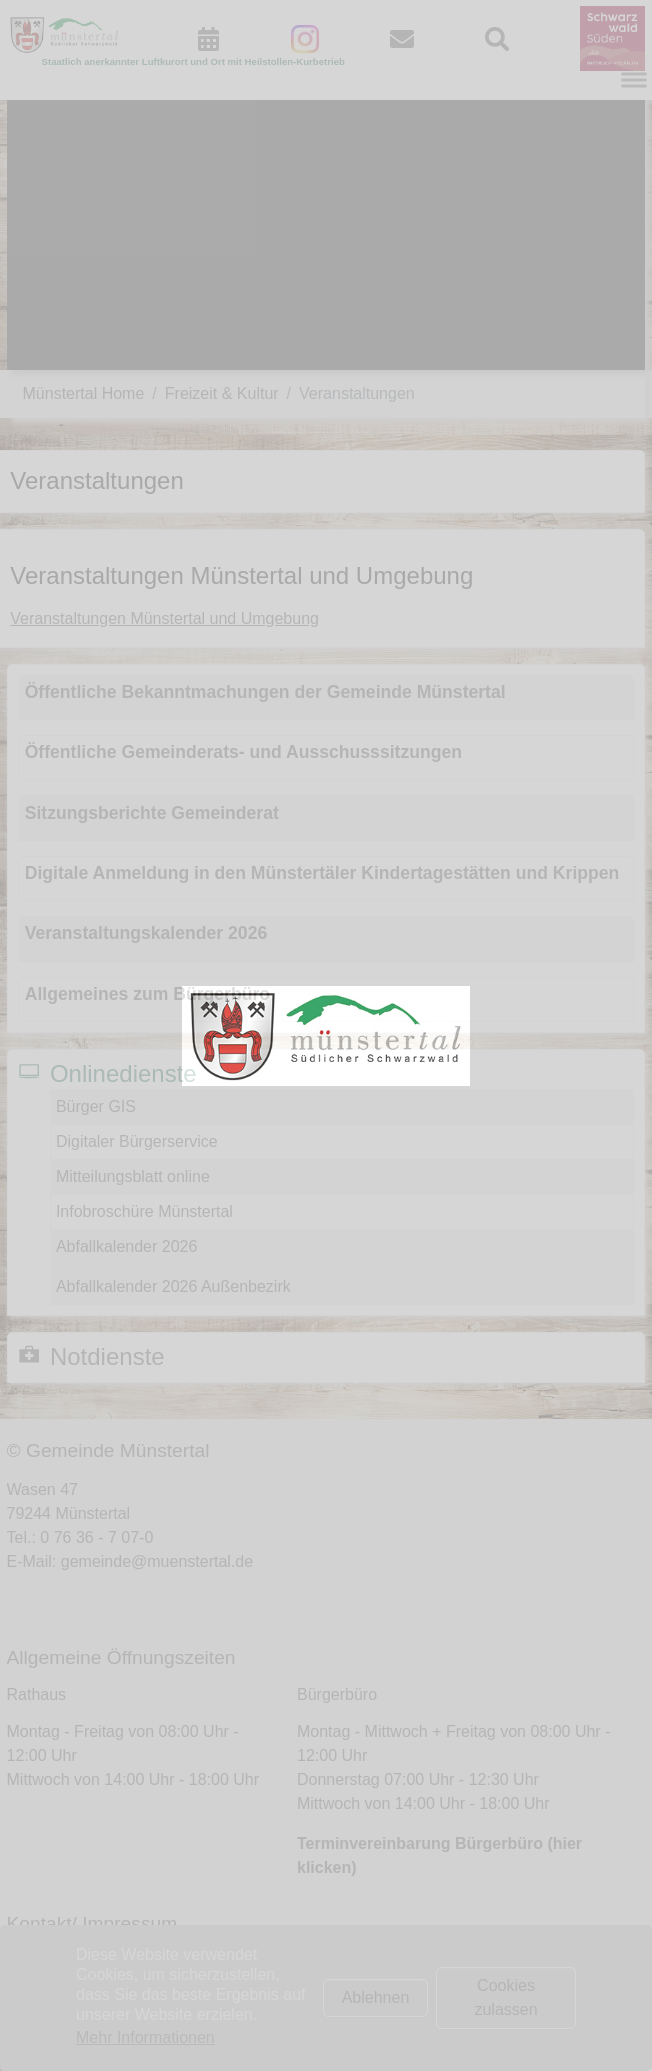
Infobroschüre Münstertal (144, 1211)
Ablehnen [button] (376, 1997)
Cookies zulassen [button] (505, 1997)
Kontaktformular (103, 1962)
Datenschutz (91, 2010)
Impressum (86, 1986)
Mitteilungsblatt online (133, 1176)
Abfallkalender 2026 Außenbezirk (173, 1286)
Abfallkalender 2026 (126, 1246)
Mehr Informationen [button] (145, 2037)
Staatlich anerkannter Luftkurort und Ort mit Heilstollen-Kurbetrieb (193, 61)
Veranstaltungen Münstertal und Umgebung (164, 618)
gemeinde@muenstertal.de (157, 1561)
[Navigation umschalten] (634, 80)
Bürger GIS (96, 1106)
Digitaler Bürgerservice (137, 1141)
